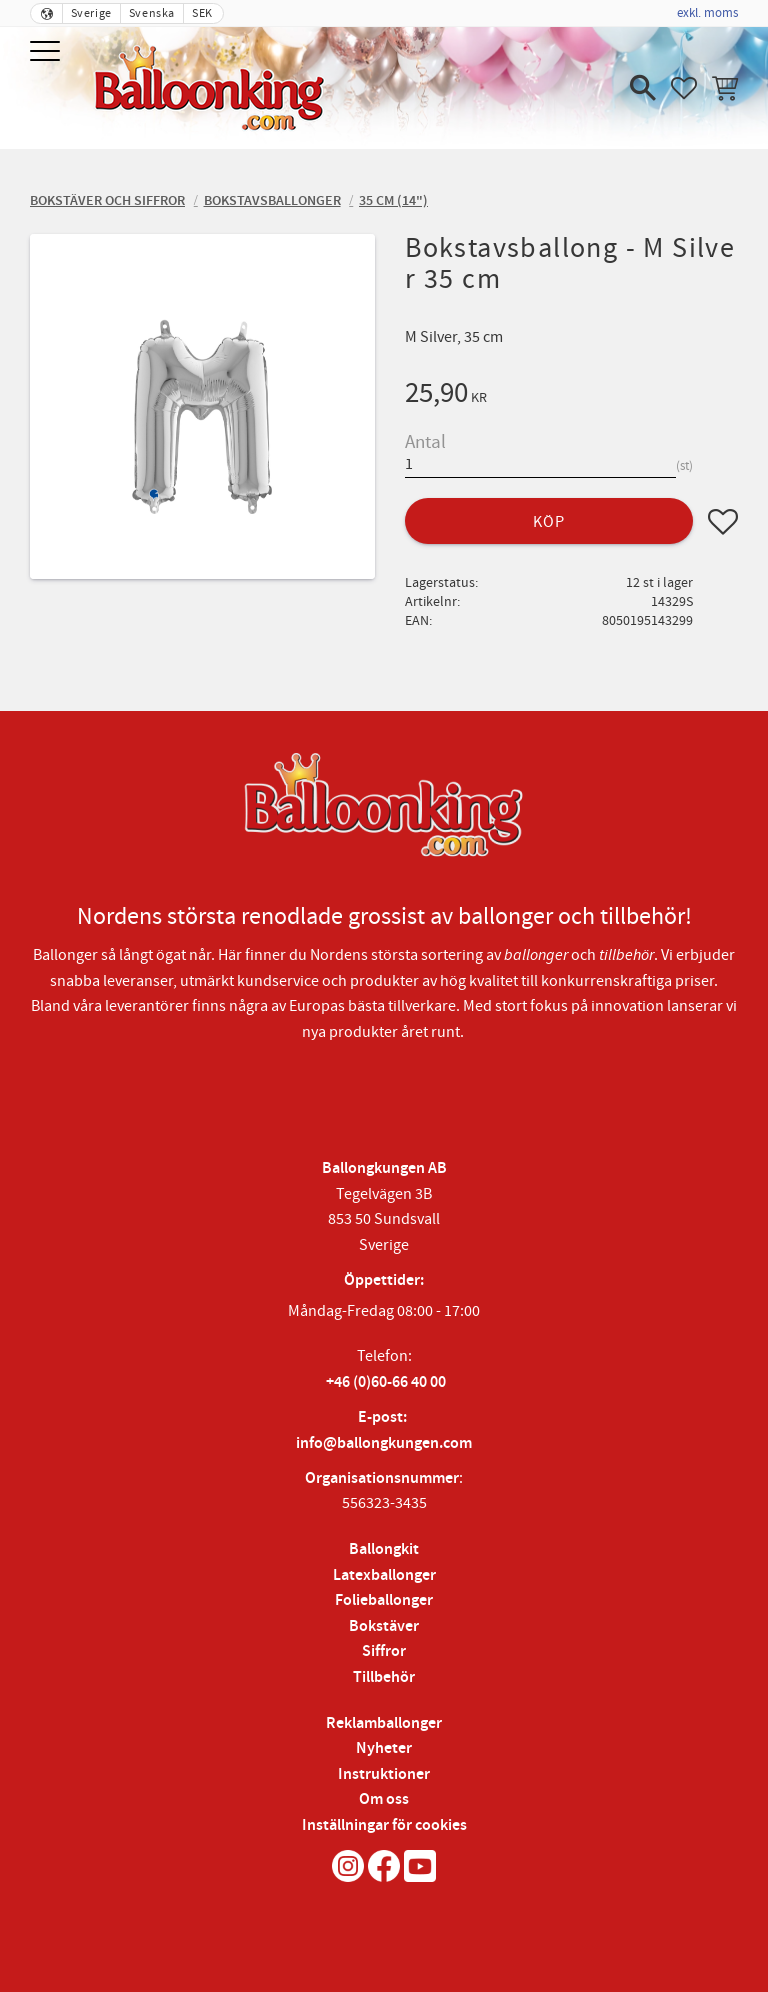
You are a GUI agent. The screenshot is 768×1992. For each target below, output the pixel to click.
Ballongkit (384, 1549)
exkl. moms (707, 13)
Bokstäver (384, 1626)
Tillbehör (384, 1677)
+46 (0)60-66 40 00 (386, 1382)
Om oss (384, 1799)
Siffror (384, 1651)
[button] (47, 52)
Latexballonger (384, 1575)
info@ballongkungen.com (384, 1443)
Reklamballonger (384, 1723)
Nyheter (384, 1748)
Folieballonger (384, 1600)
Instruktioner (384, 1774)
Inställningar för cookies (384, 1825)
